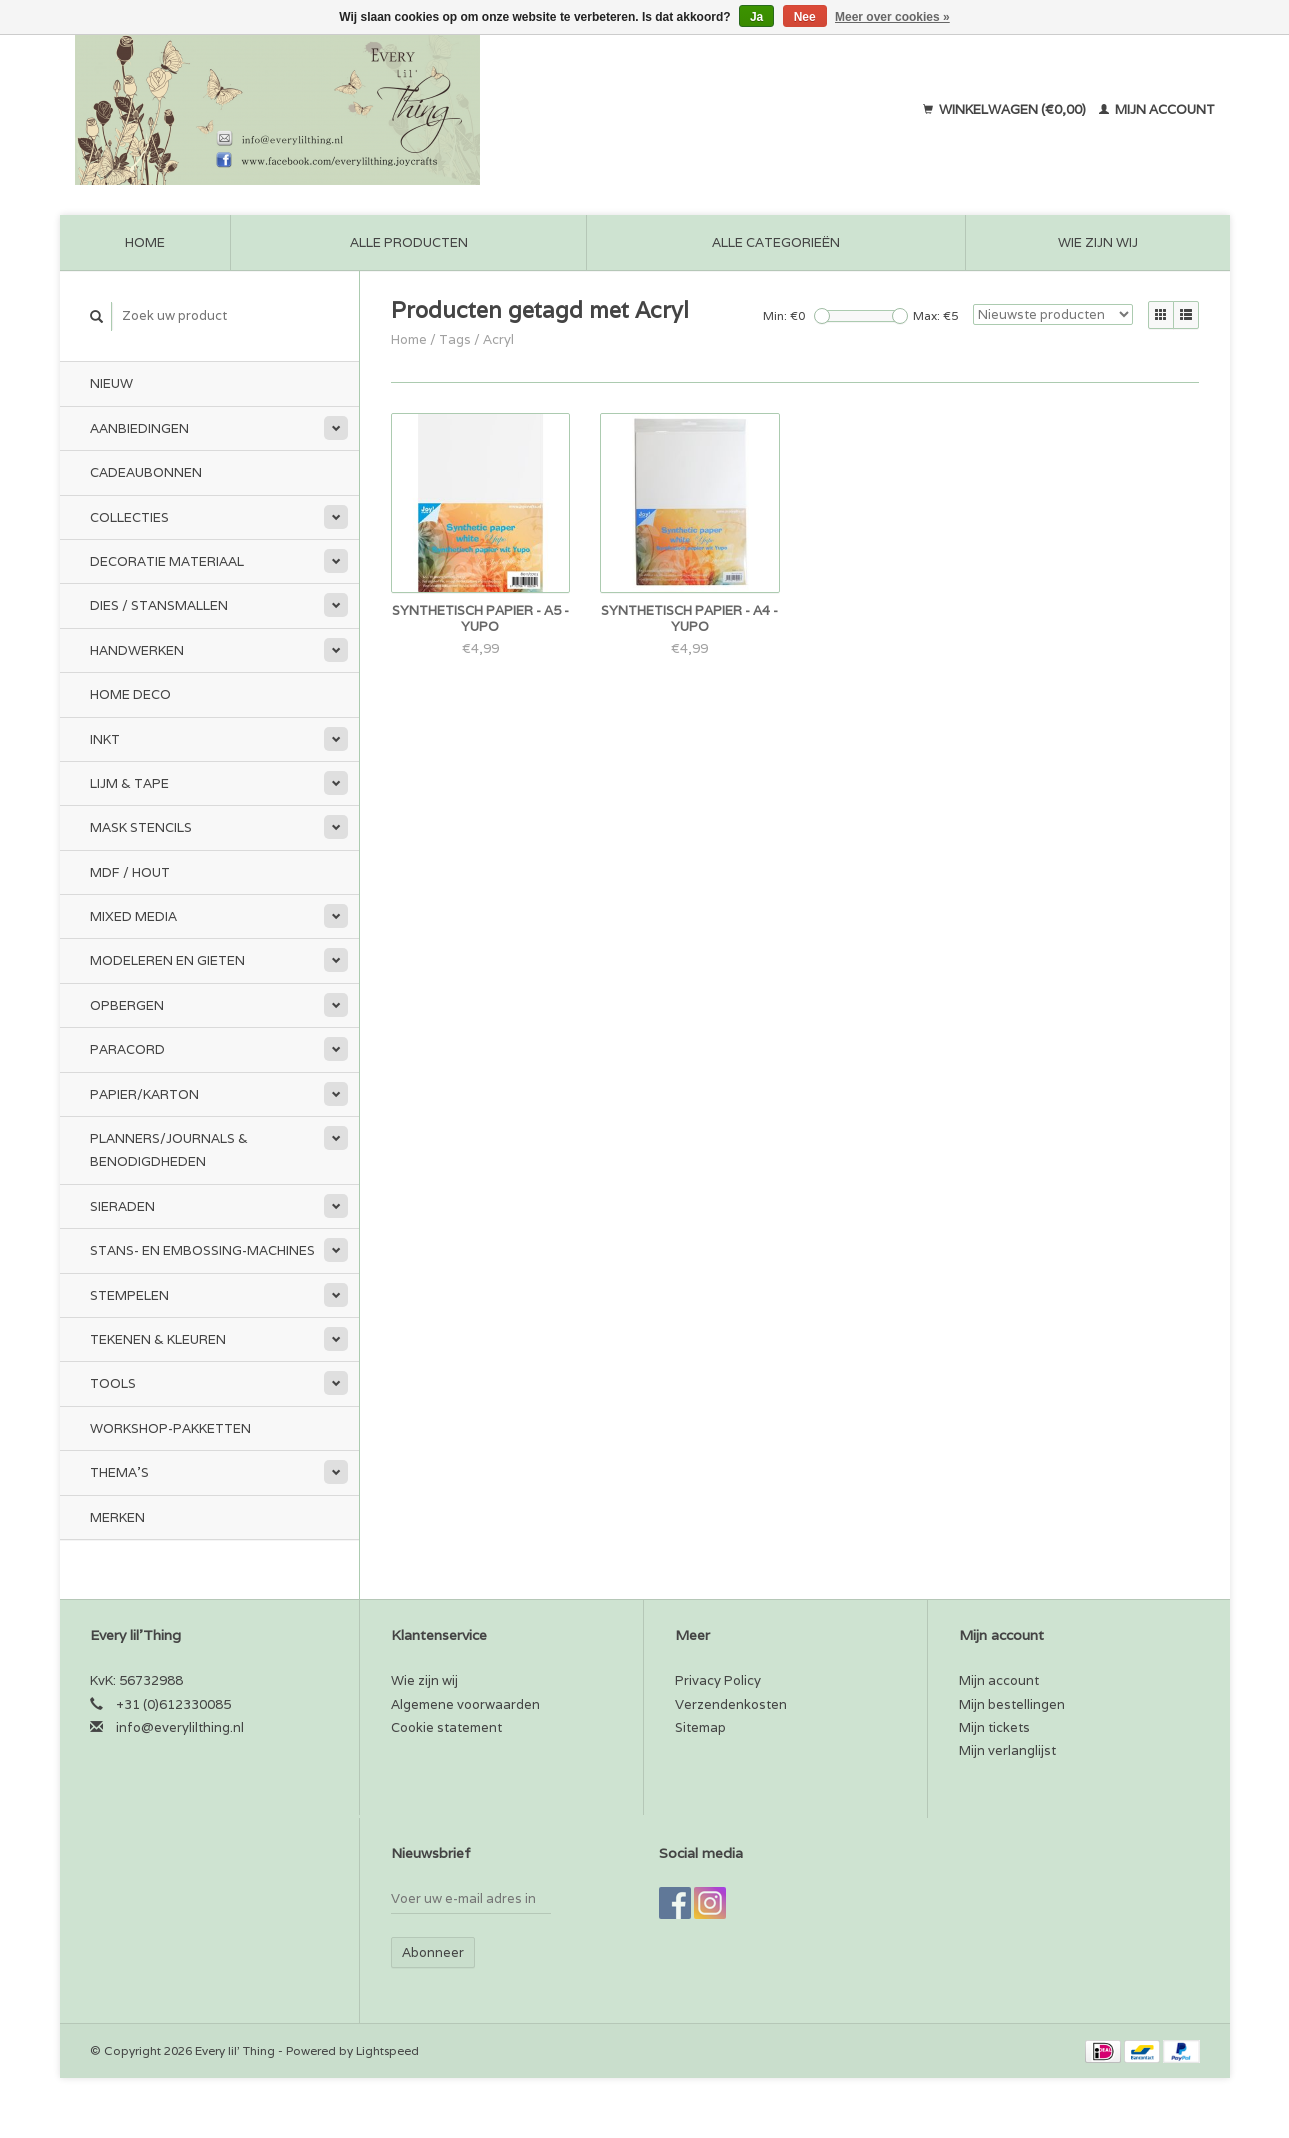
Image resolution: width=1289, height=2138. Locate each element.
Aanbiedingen (139, 428)
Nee (805, 17)
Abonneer (433, 1952)
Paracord (127, 1049)
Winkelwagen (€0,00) (1006, 109)
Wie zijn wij (1098, 242)
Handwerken (137, 650)
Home (145, 242)
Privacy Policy (718, 1680)
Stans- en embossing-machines (202, 1250)
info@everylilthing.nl (180, 1727)
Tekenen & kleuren (158, 1339)
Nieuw (111, 383)
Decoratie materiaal (167, 561)
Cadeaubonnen (146, 472)
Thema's (119, 1472)
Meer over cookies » (892, 17)
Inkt (105, 739)
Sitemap (700, 1727)
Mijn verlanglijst (1007, 1750)
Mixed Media (133, 916)
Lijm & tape (129, 783)
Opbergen (127, 1005)
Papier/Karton (144, 1094)
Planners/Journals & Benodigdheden (169, 1150)
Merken (117, 1517)
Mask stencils (141, 827)
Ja (756, 17)
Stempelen (129, 1295)
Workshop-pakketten (170, 1428)
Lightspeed (387, 2050)
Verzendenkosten (731, 1704)
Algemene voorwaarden (465, 1704)
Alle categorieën (776, 242)
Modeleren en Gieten (167, 960)
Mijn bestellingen (1012, 1704)
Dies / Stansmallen (159, 605)
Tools (113, 1383)
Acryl (498, 339)
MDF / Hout (130, 872)
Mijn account (1157, 109)
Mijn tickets (994, 1727)
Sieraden (122, 1206)
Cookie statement (446, 1727)
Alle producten (409, 242)
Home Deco (130, 694)
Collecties (129, 517)
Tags (455, 339)
